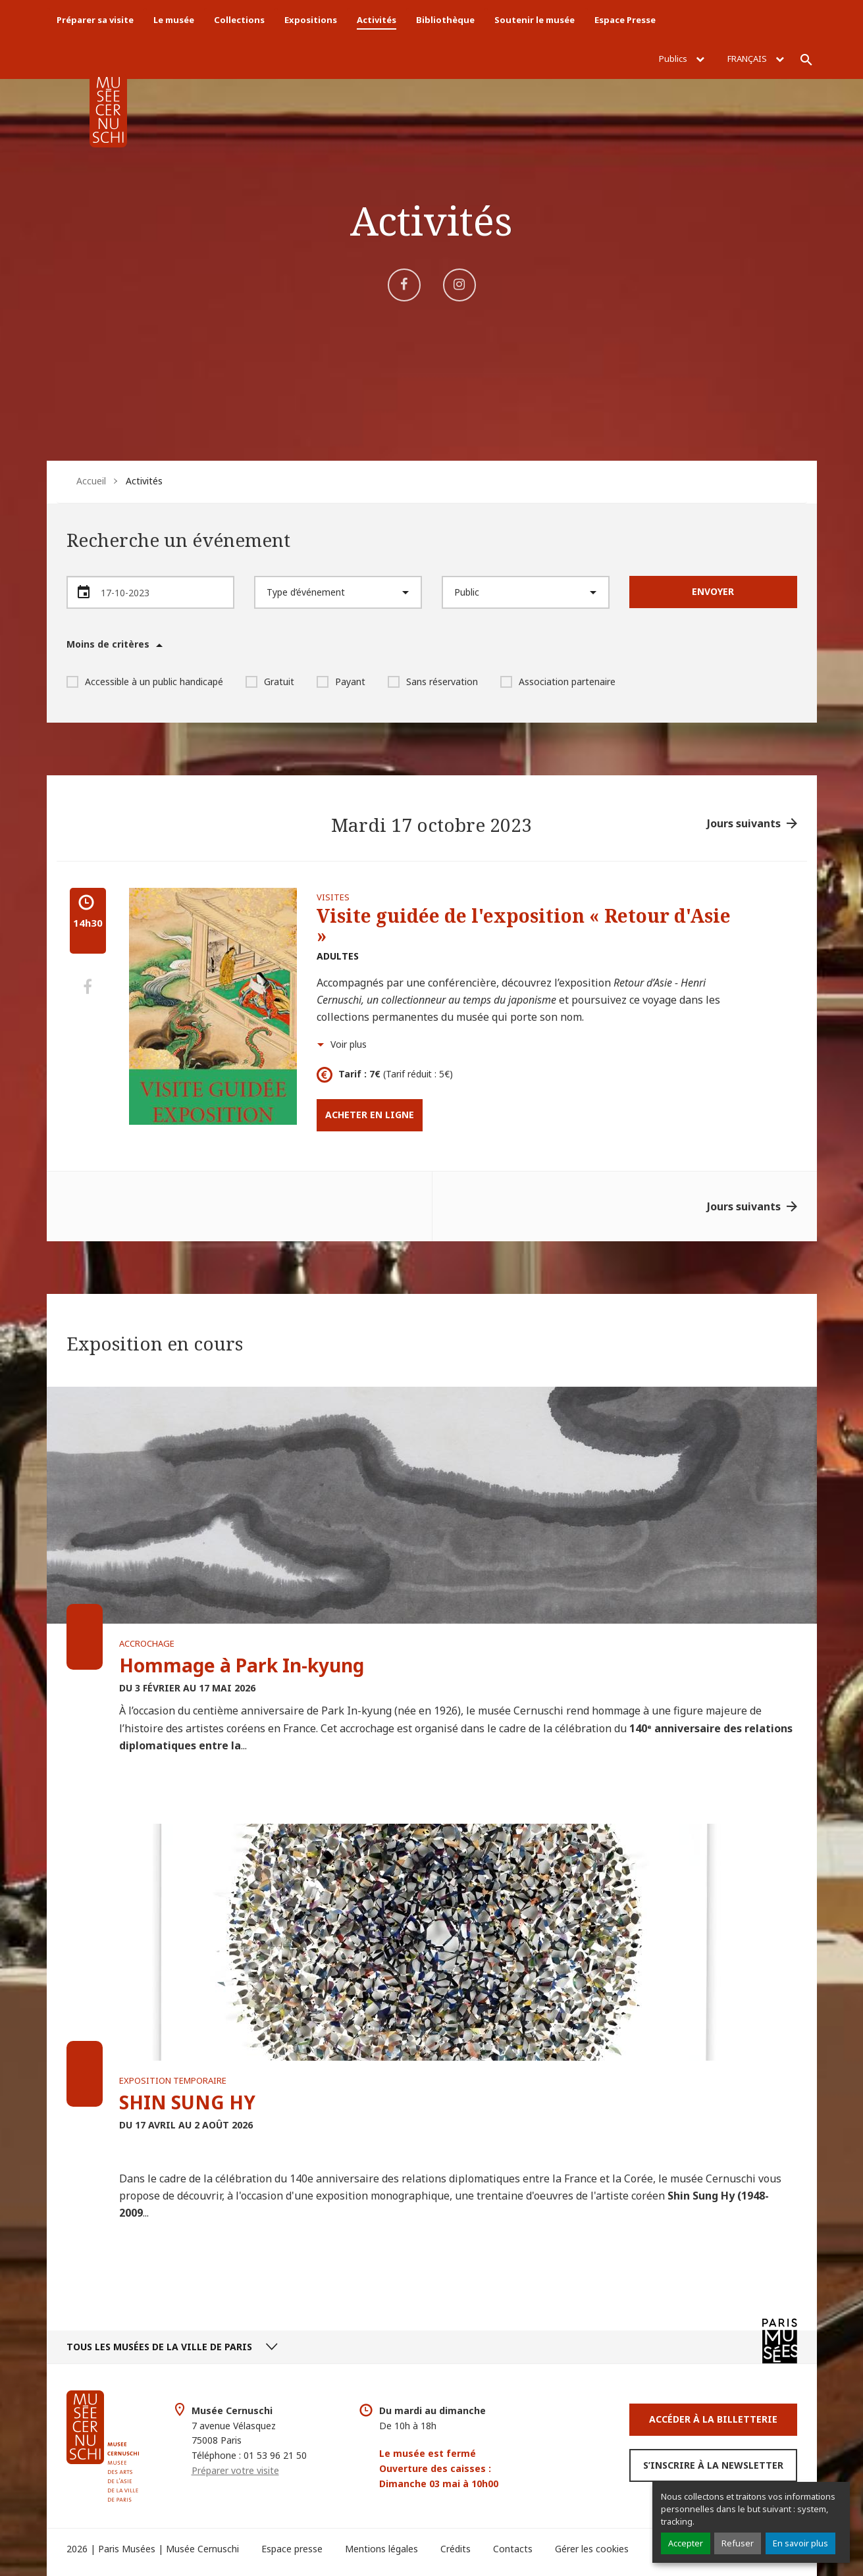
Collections (239, 20)
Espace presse (292, 2548)
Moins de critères (107, 644)
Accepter (685, 2543)
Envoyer (713, 591)
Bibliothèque (445, 20)
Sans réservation (433, 681)
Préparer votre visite (235, 2470)
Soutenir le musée (534, 20)
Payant (341, 681)
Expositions (310, 20)
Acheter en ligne (369, 1114)
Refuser (737, 2543)
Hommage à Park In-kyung (241, 1665)
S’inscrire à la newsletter (713, 2465)
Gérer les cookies (592, 2548)
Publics (681, 58)
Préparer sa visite (95, 20)
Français (755, 58)
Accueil (91, 481)
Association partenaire (557, 681)
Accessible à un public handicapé (144, 681)
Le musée (173, 20)
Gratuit (270, 681)
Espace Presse (625, 20)
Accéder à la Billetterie (713, 2419)
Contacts (513, 2548)
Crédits (455, 2548)
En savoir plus (800, 2543)
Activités (376, 20)
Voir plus (348, 1044)
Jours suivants (744, 823)
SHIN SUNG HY (187, 2102)
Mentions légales (381, 2548)
